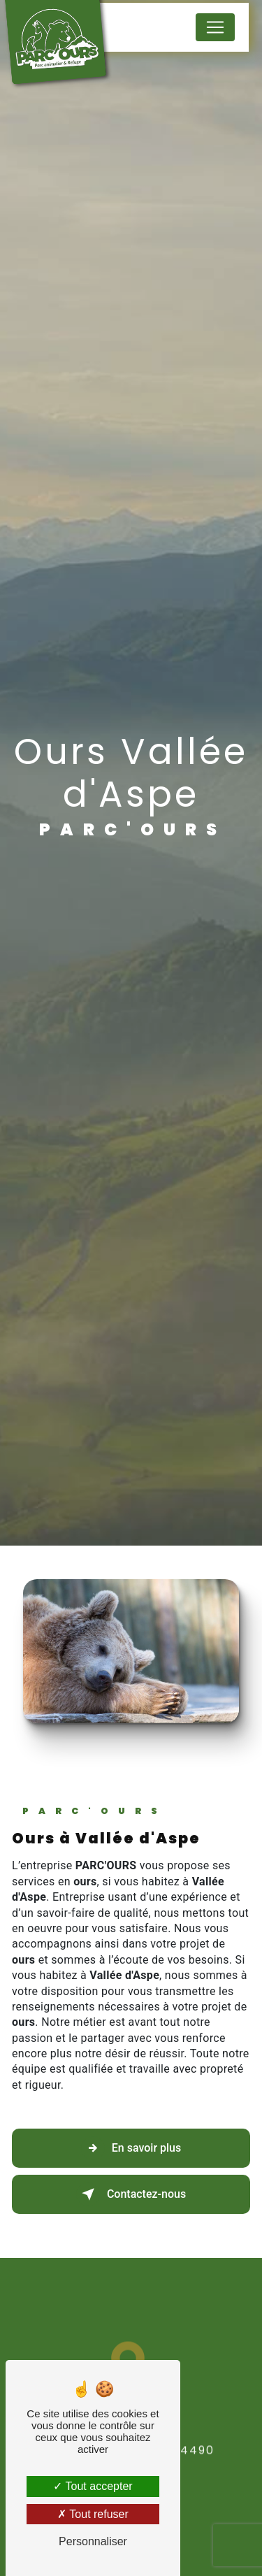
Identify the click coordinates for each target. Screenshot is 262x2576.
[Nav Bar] (215, 27)
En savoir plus (131, 2148)
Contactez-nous (131, 2194)
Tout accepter (92, 2486)
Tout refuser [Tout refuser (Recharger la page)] (93, 2514)
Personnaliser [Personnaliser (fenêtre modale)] (93, 2541)
